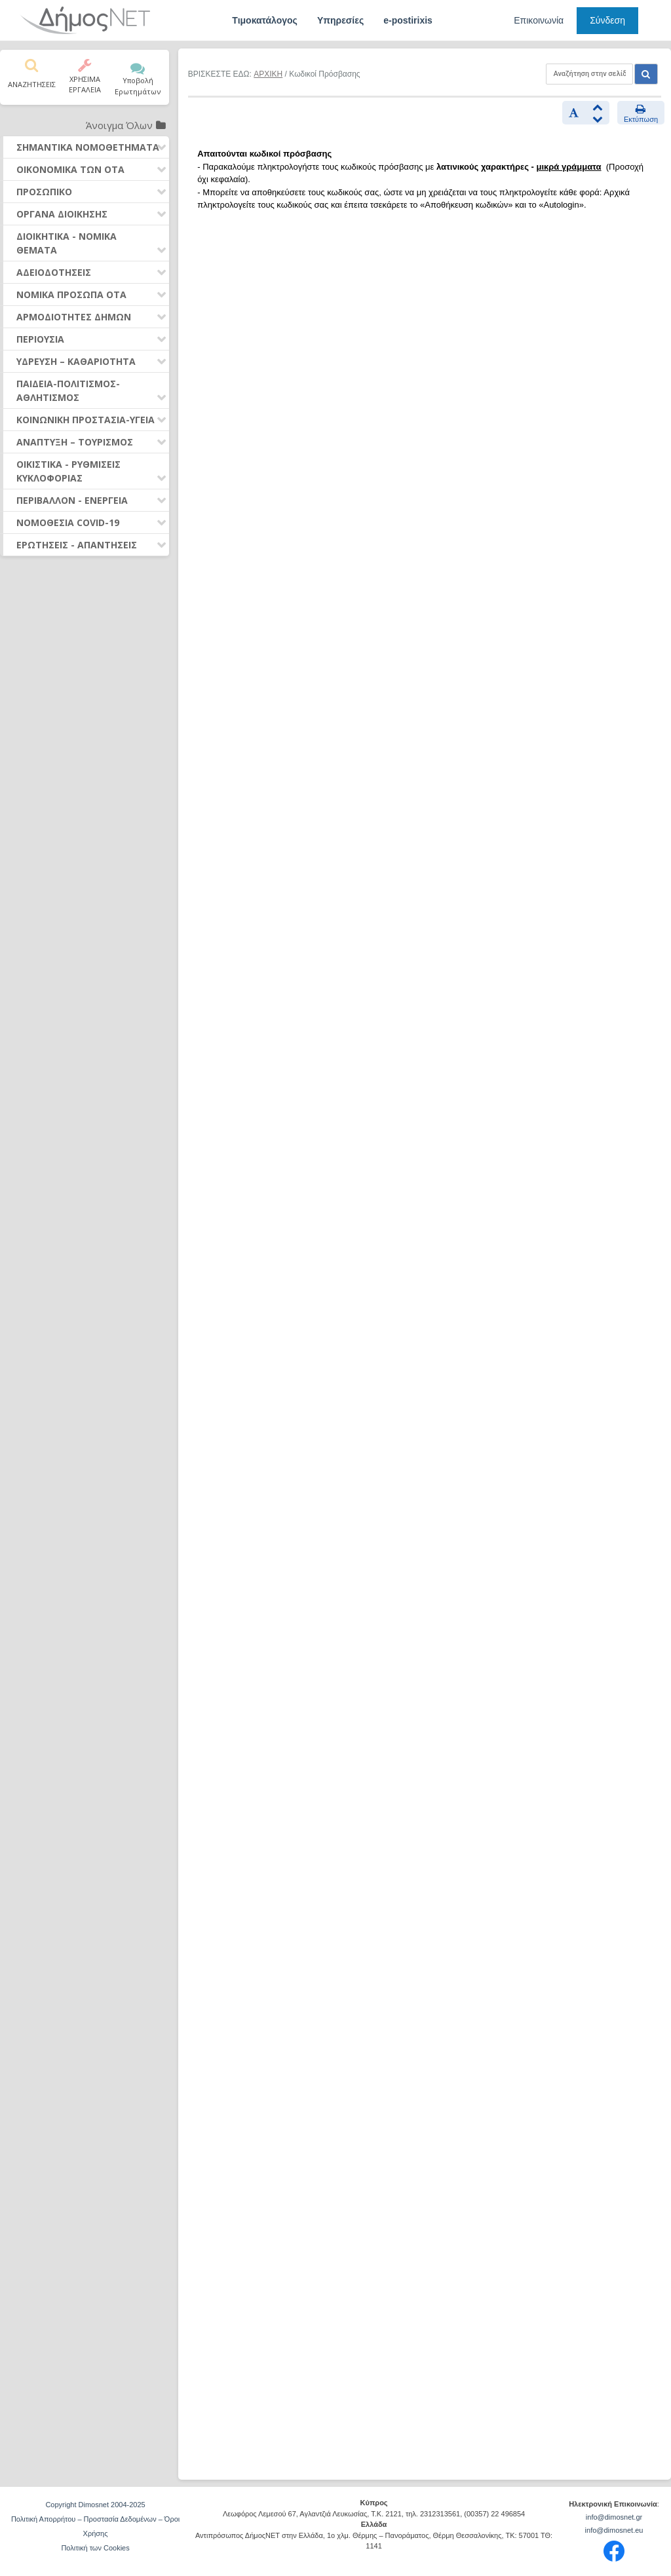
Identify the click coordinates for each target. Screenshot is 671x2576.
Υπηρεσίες (340, 20)
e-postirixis (407, 20)
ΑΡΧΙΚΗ (268, 74)
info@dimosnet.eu (614, 2530)
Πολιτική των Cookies (95, 2548)
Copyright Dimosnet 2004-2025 (95, 2505)
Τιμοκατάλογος (264, 20)
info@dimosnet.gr (614, 2517)
